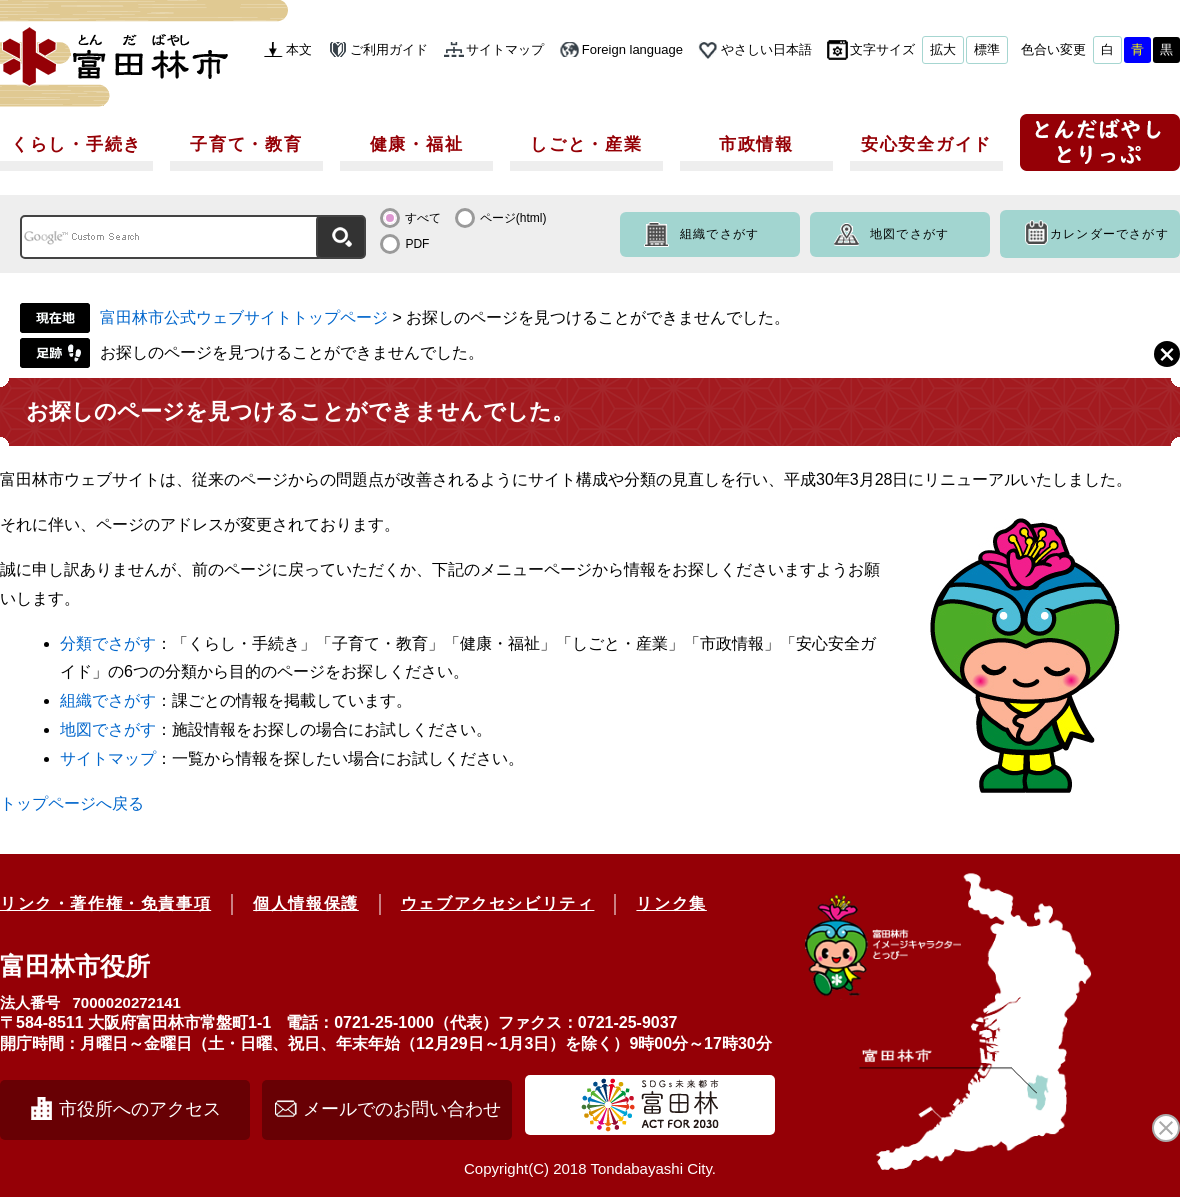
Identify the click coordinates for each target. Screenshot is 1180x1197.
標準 (987, 49)
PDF (417, 244)
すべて (423, 218)
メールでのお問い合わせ (402, 1109)
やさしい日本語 (766, 49)
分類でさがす (108, 643)
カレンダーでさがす (1109, 234)
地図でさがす (909, 234)
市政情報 (756, 144)
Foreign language (632, 49)
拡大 (943, 49)
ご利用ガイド (389, 49)
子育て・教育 (246, 144)
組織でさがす (719, 234)
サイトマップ (505, 49)
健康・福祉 (417, 144)
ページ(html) (513, 218)
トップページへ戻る (72, 803)
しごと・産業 (586, 144)
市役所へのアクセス (140, 1109)
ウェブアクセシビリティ (498, 903)
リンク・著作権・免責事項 (105, 903)
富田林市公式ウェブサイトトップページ (244, 317)
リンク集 (671, 903)
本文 (299, 49)
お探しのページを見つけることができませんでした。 (292, 352)
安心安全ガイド (926, 144)
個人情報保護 (306, 903)
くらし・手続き (76, 144)
